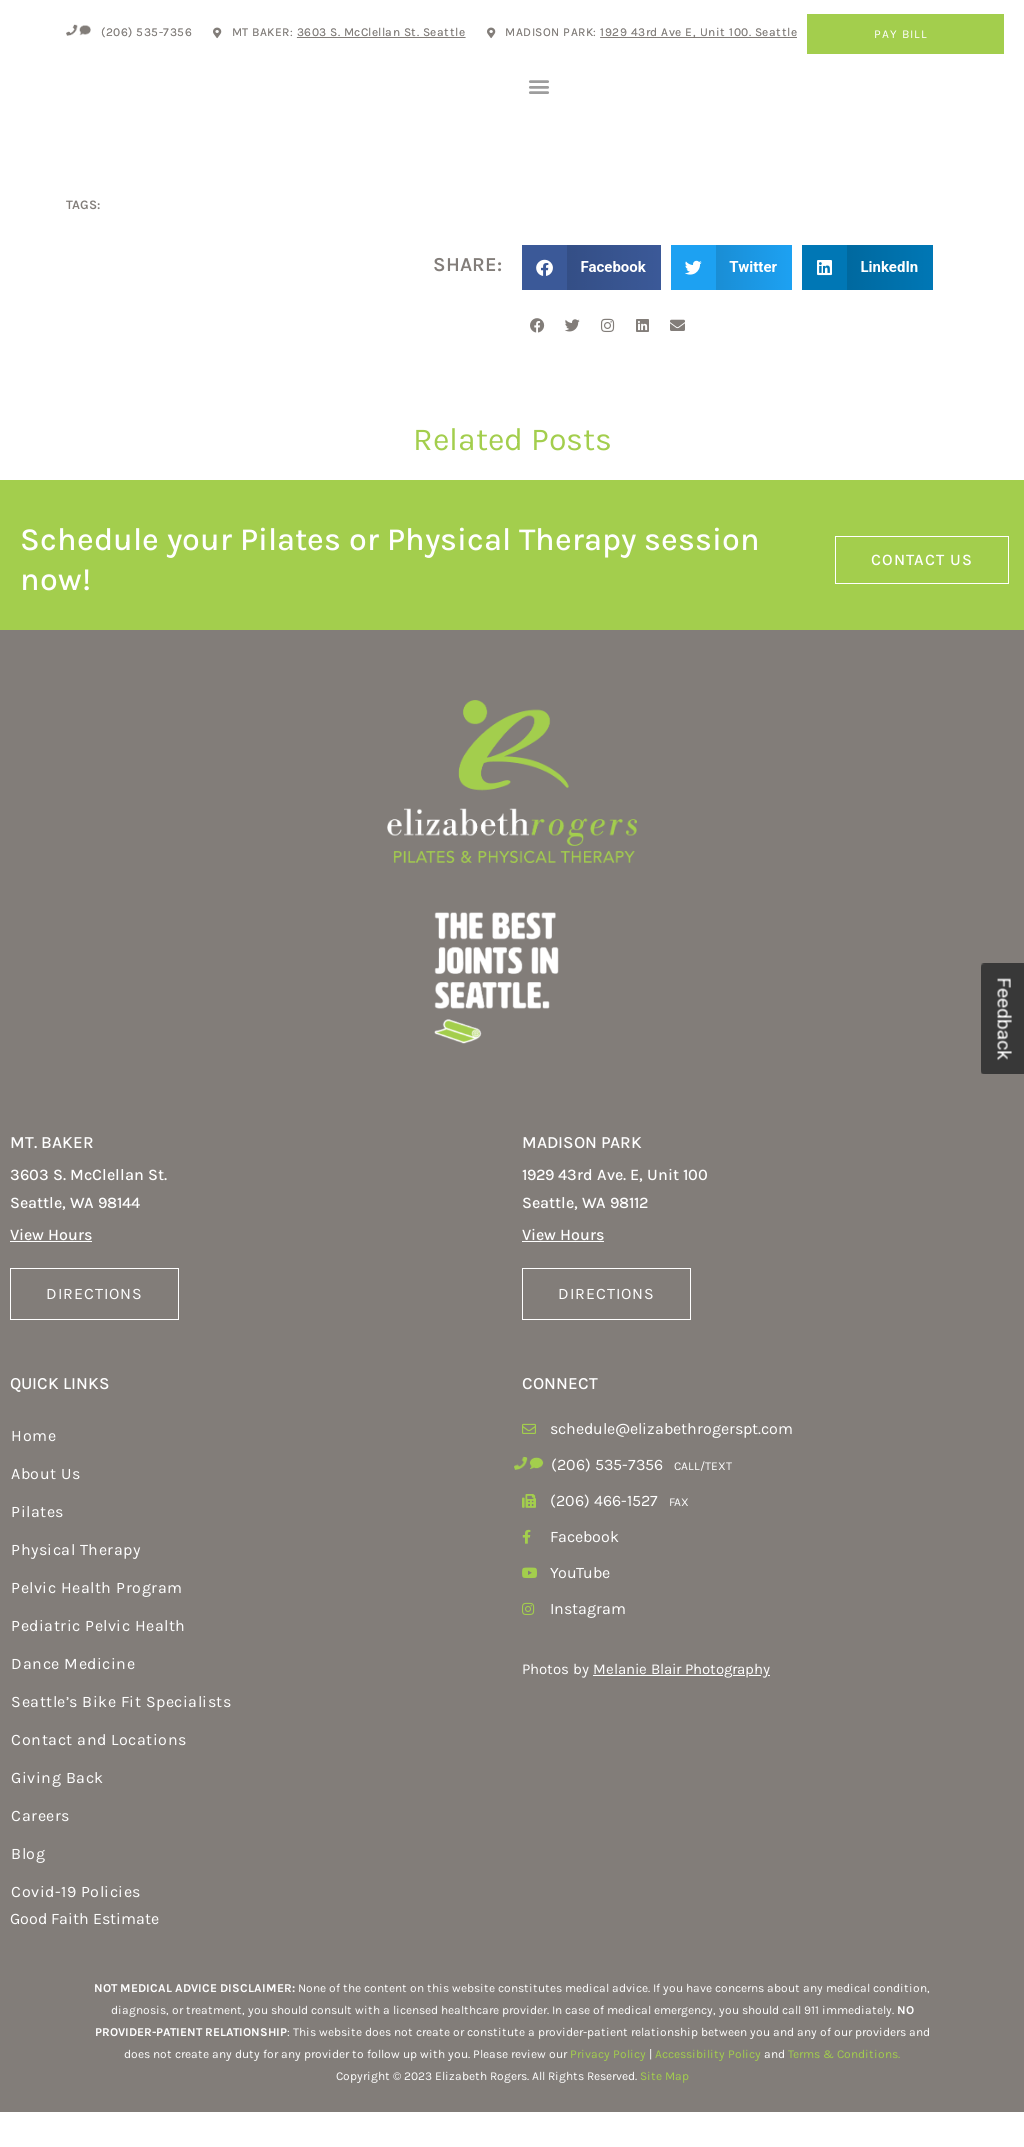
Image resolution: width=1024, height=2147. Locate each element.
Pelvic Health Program (97, 1623)
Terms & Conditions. (844, 2090)
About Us (45, 1509)
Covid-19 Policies (76, 1927)
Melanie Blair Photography (681, 1705)
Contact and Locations (99, 1775)
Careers (40, 1851)
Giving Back (57, 1813)
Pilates (37, 1547)
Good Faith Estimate (84, 1954)
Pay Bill (906, 34)
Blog (28, 1889)
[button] (538, 103)
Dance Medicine (73, 1699)
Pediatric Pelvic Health (98, 1661)
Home (33, 1471)
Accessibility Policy (708, 2090)
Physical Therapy (75, 1585)
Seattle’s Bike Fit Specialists (121, 1737)
